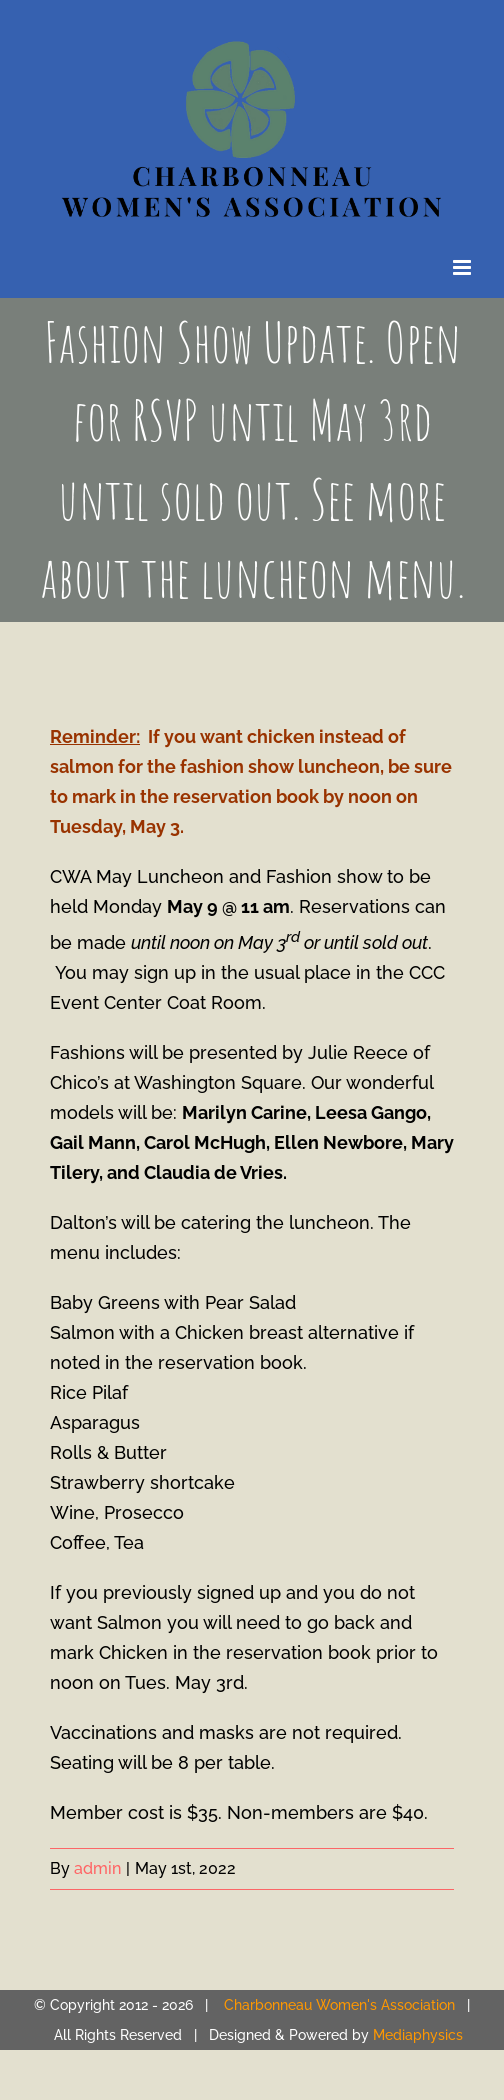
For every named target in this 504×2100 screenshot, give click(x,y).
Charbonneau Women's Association (339, 2005)
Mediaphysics (418, 2035)
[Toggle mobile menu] (463, 267)
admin (97, 1868)
